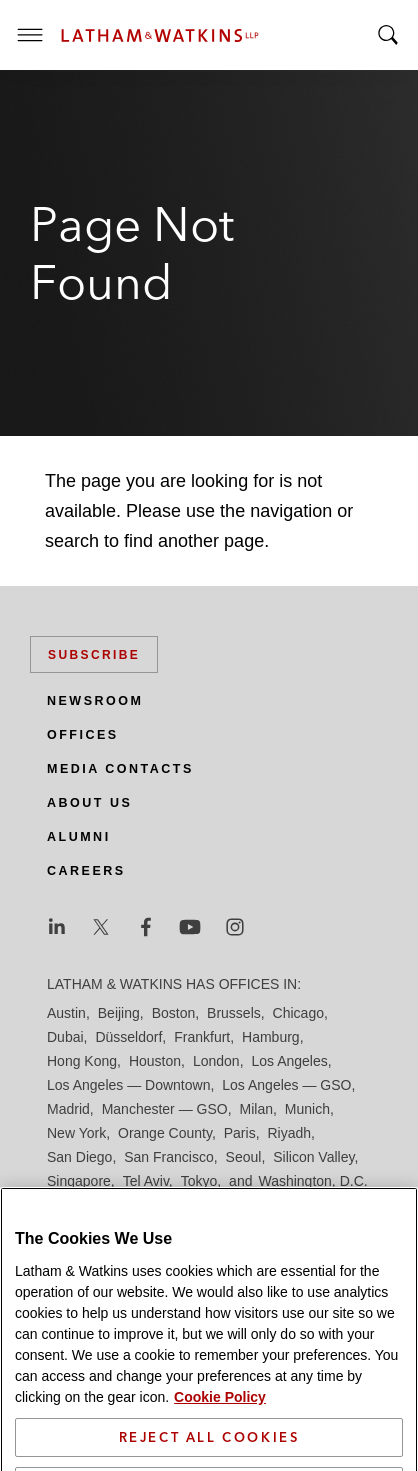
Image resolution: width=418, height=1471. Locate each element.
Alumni (79, 837)
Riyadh (290, 1133)
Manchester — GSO (165, 1109)
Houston (155, 1061)
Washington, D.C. (312, 1181)
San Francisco (168, 1157)
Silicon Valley (313, 1157)
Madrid (68, 1109)
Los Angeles (289, 1061)
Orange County (165, 1133)
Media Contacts (120, 769)
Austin (66, 1013)
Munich (307, 1109)
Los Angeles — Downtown (128, 1085)
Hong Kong (82, 1061)
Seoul (244, 1157)
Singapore (79, 1181)
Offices (83, 735)
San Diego (79, 1157)
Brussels (234, 1013)
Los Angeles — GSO (286, 1085)
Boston (174, 1013)
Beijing (119, 1013)
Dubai (65, 1037)
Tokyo (199, 1181)
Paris (240, 1133)
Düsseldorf (128, 1037)
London (216, 1061)
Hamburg (271, 1037)
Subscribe (94, 655)
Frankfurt (202, 1037)
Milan (256, 1109)
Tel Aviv (146, 1181)
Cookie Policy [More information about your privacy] (220, 1445)
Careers (86, 871)
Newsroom (95, 701)
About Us (89, 803)
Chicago (298, 1013)
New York (76, 1133)
